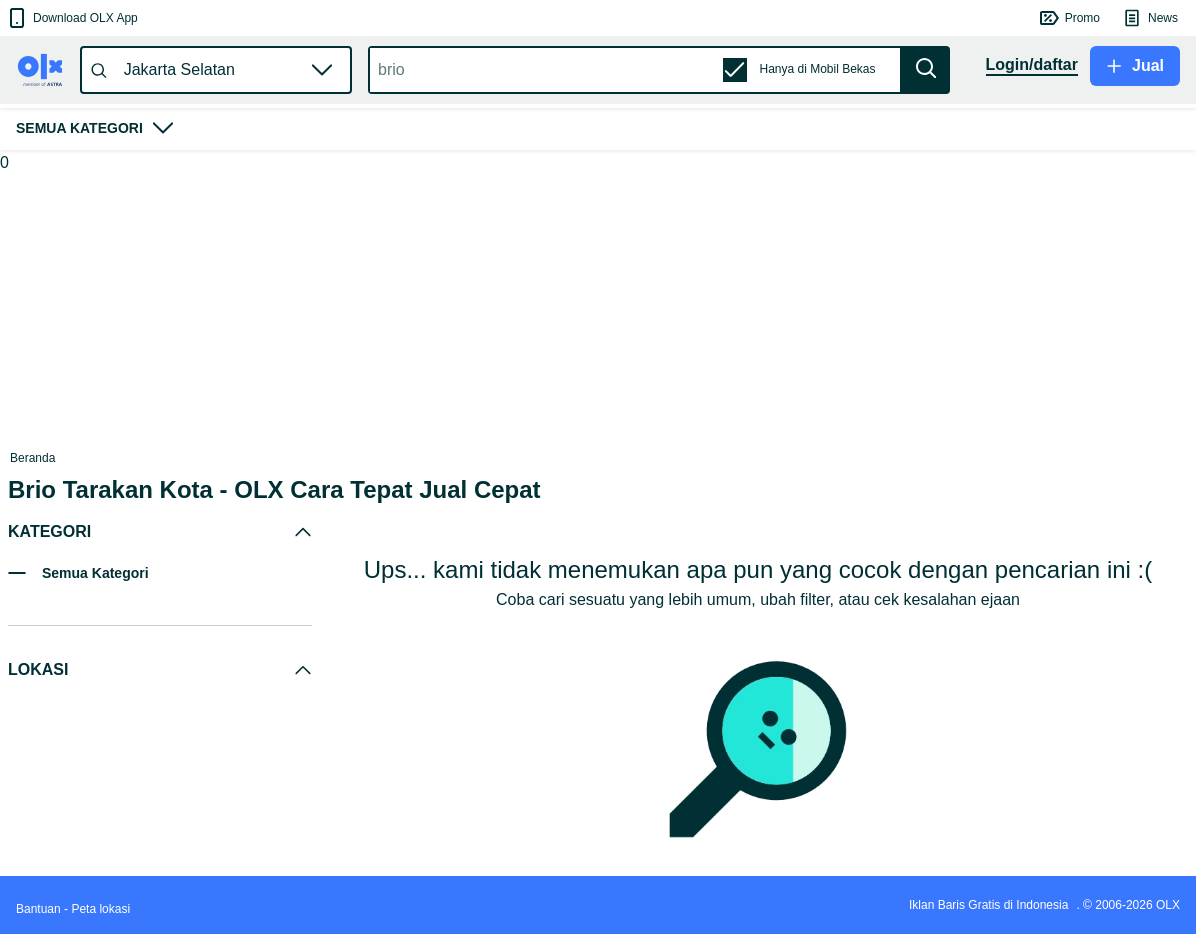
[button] (71, 18)
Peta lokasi (100, 909)
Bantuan (38, 909)
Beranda (32, 458)
